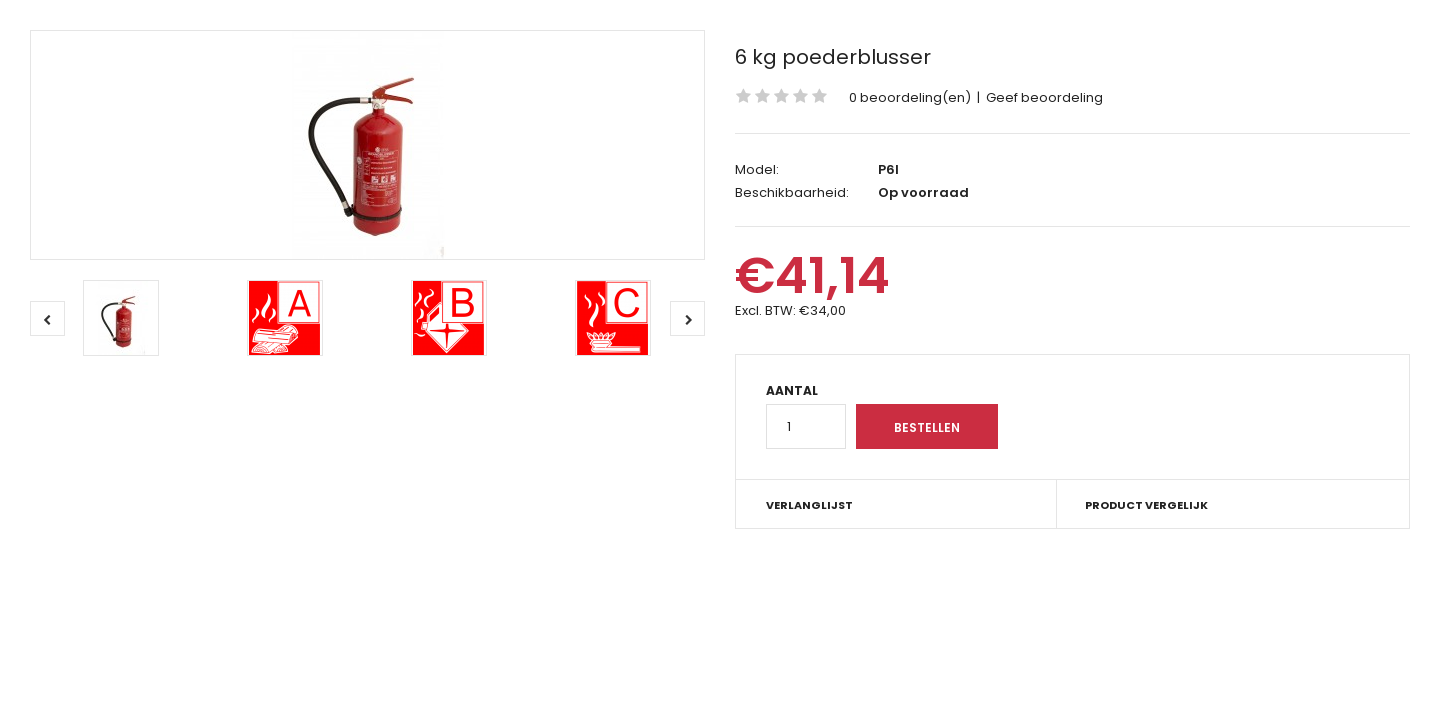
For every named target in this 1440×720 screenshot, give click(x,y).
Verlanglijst (809, 505)
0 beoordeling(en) (910, 97)
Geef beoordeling (1044, 97)
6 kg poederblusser (833, 57)
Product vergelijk (1146, 505)
